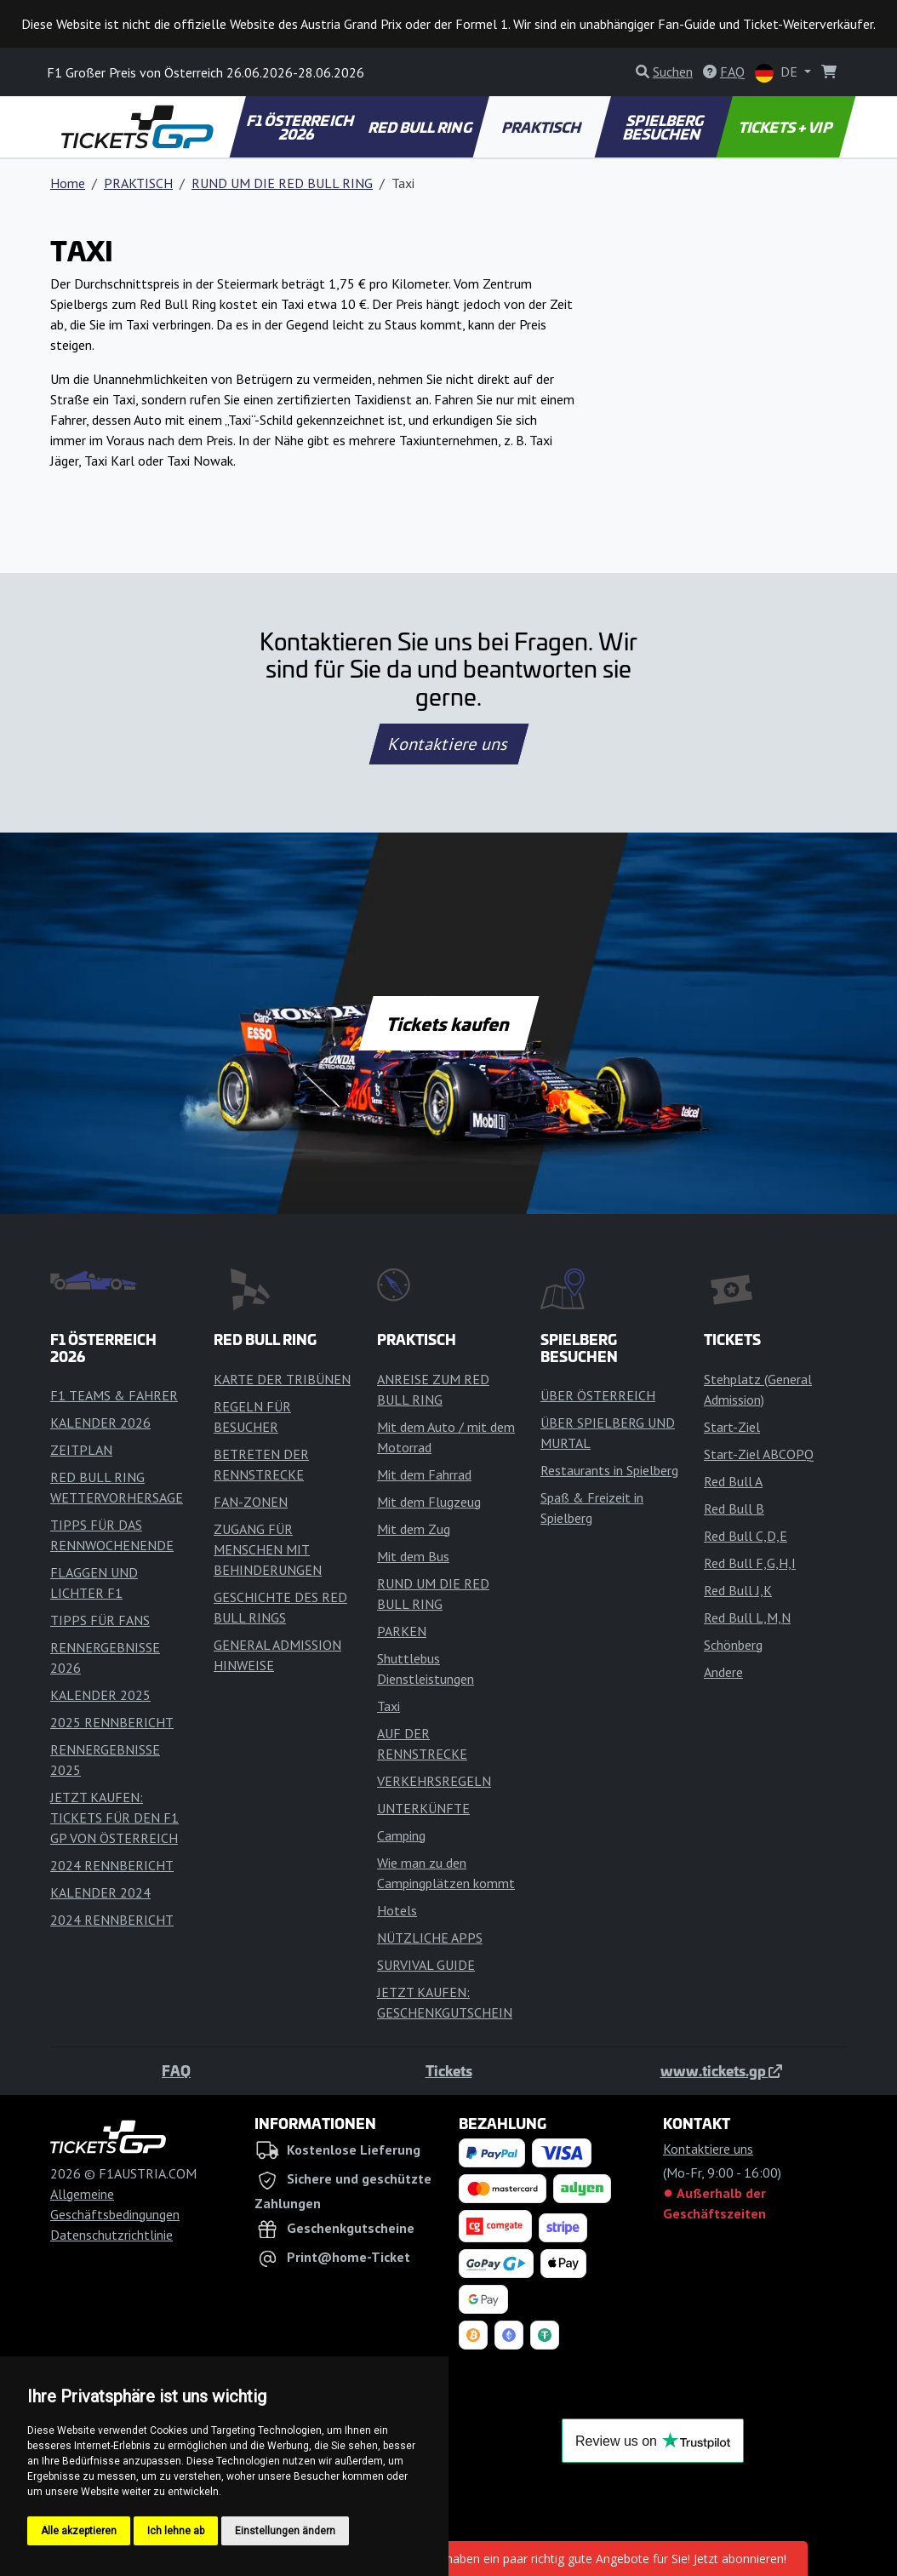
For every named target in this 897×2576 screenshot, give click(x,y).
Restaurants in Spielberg (609, 1470)
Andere (723, 1671)
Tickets (449, 2070)
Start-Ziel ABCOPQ (759, 1454)
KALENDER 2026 (100, 1422)
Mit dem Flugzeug (429, 1501)
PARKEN (401, 1631)
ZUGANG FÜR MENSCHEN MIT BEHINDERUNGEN (268, 1549)
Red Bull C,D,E (745, 1535)
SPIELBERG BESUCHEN (663, 127)
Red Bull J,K (738, 1590)
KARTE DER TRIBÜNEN (282, 1379)
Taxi (388, 1705)
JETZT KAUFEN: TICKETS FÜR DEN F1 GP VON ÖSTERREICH (114, 1817)
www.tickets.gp (721, 2070)
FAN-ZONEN (251, 1501)
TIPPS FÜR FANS (100, 1620)
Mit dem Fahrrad (424, 1474)
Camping (401, 1835)
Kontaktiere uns (448, 744)
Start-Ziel (732, 1426)
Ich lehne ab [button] (175, 2531)
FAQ (176, 2070)
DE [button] (778, 73)
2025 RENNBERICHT (112, 1722)
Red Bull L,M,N (747, 1617)
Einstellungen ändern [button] (285, 2531)
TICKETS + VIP (786, 127)
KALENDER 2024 (100, 1892)
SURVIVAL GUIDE (426, 1964)
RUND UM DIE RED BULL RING (282, 183)
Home (67, 183)
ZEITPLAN (81, 1449)
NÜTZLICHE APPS (430, 1937)
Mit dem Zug (413, 1528)
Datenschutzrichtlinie (111, 2234)
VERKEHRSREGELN (434, 1780)
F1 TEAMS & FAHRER (114, 1395)
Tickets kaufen (448, 1023)
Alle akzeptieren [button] (79, 2531)
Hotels (397, 1910)
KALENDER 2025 (100, 1694)
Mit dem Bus (413, 1556)
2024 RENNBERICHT (112, 1865)
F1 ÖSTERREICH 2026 (300, 127)
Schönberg (733, 1644)
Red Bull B (734, 1508)
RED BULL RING (421, 127)
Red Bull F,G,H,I (750, 1562)
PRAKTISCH (542, 127)
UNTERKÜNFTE (423, 1808)
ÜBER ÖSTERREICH (597, 1395)
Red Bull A (733, 1481)
